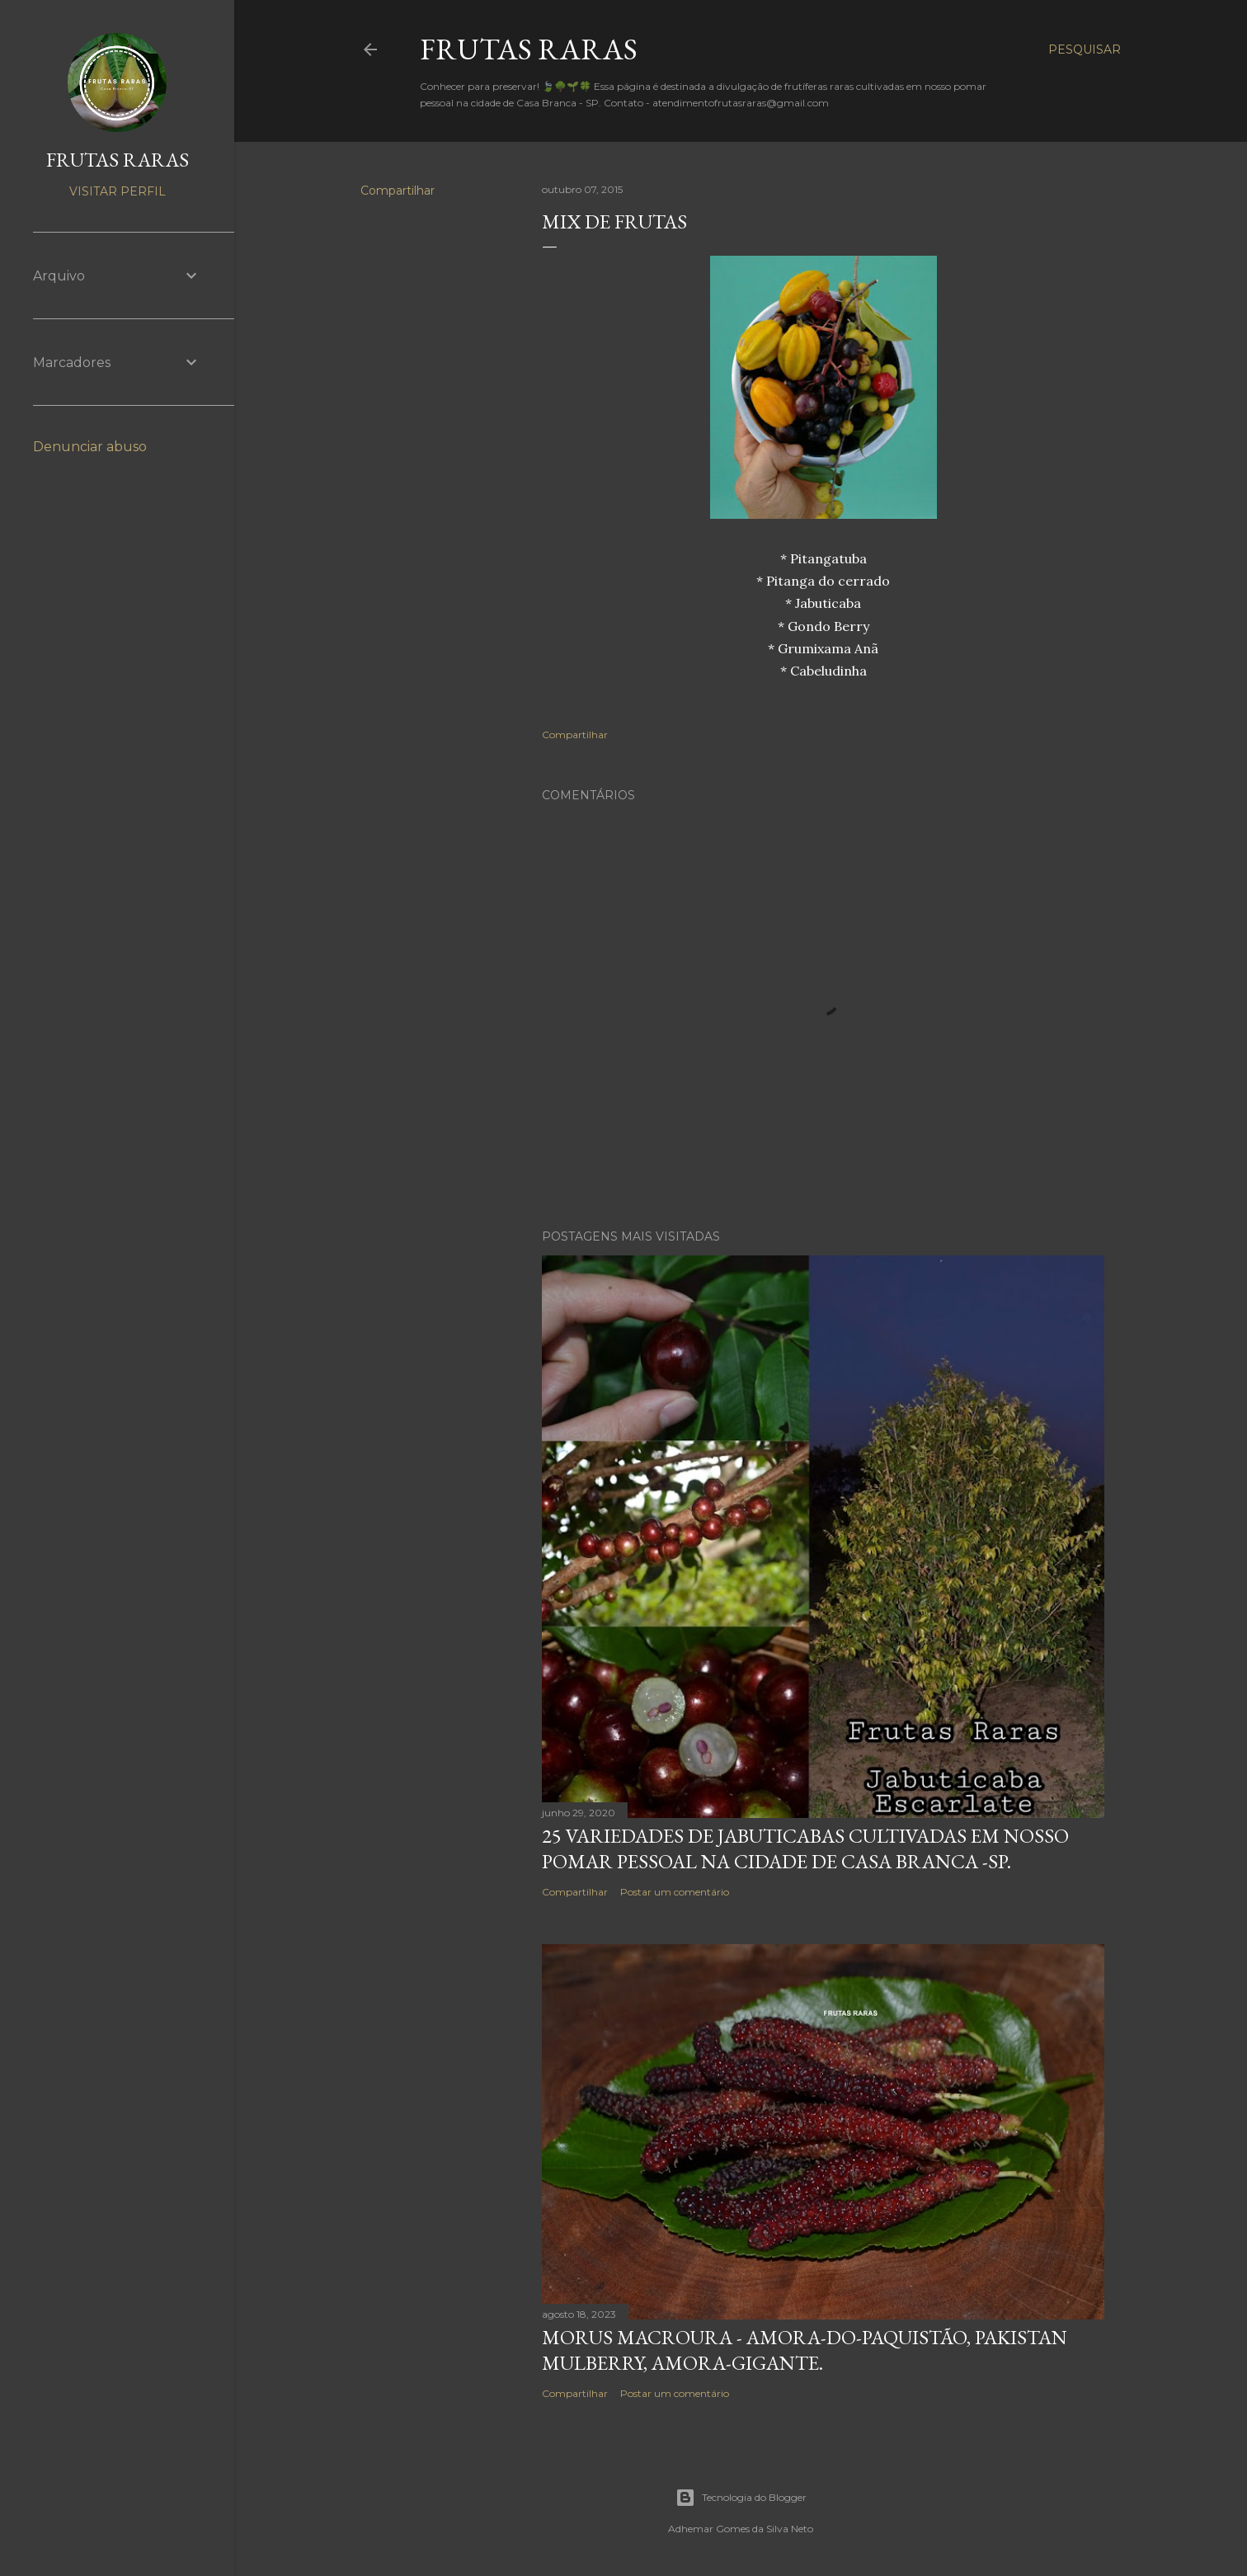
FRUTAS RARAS (529, 49)
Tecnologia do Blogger (741, 2498)
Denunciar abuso (90, 446)
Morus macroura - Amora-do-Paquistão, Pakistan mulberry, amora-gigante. (804, 2350)
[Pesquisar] (1084, 49)
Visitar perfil (117, 191)
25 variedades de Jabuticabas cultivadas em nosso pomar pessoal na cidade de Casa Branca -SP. (805, 1848)
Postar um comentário (674, 1892)
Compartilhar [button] (397, 190)
